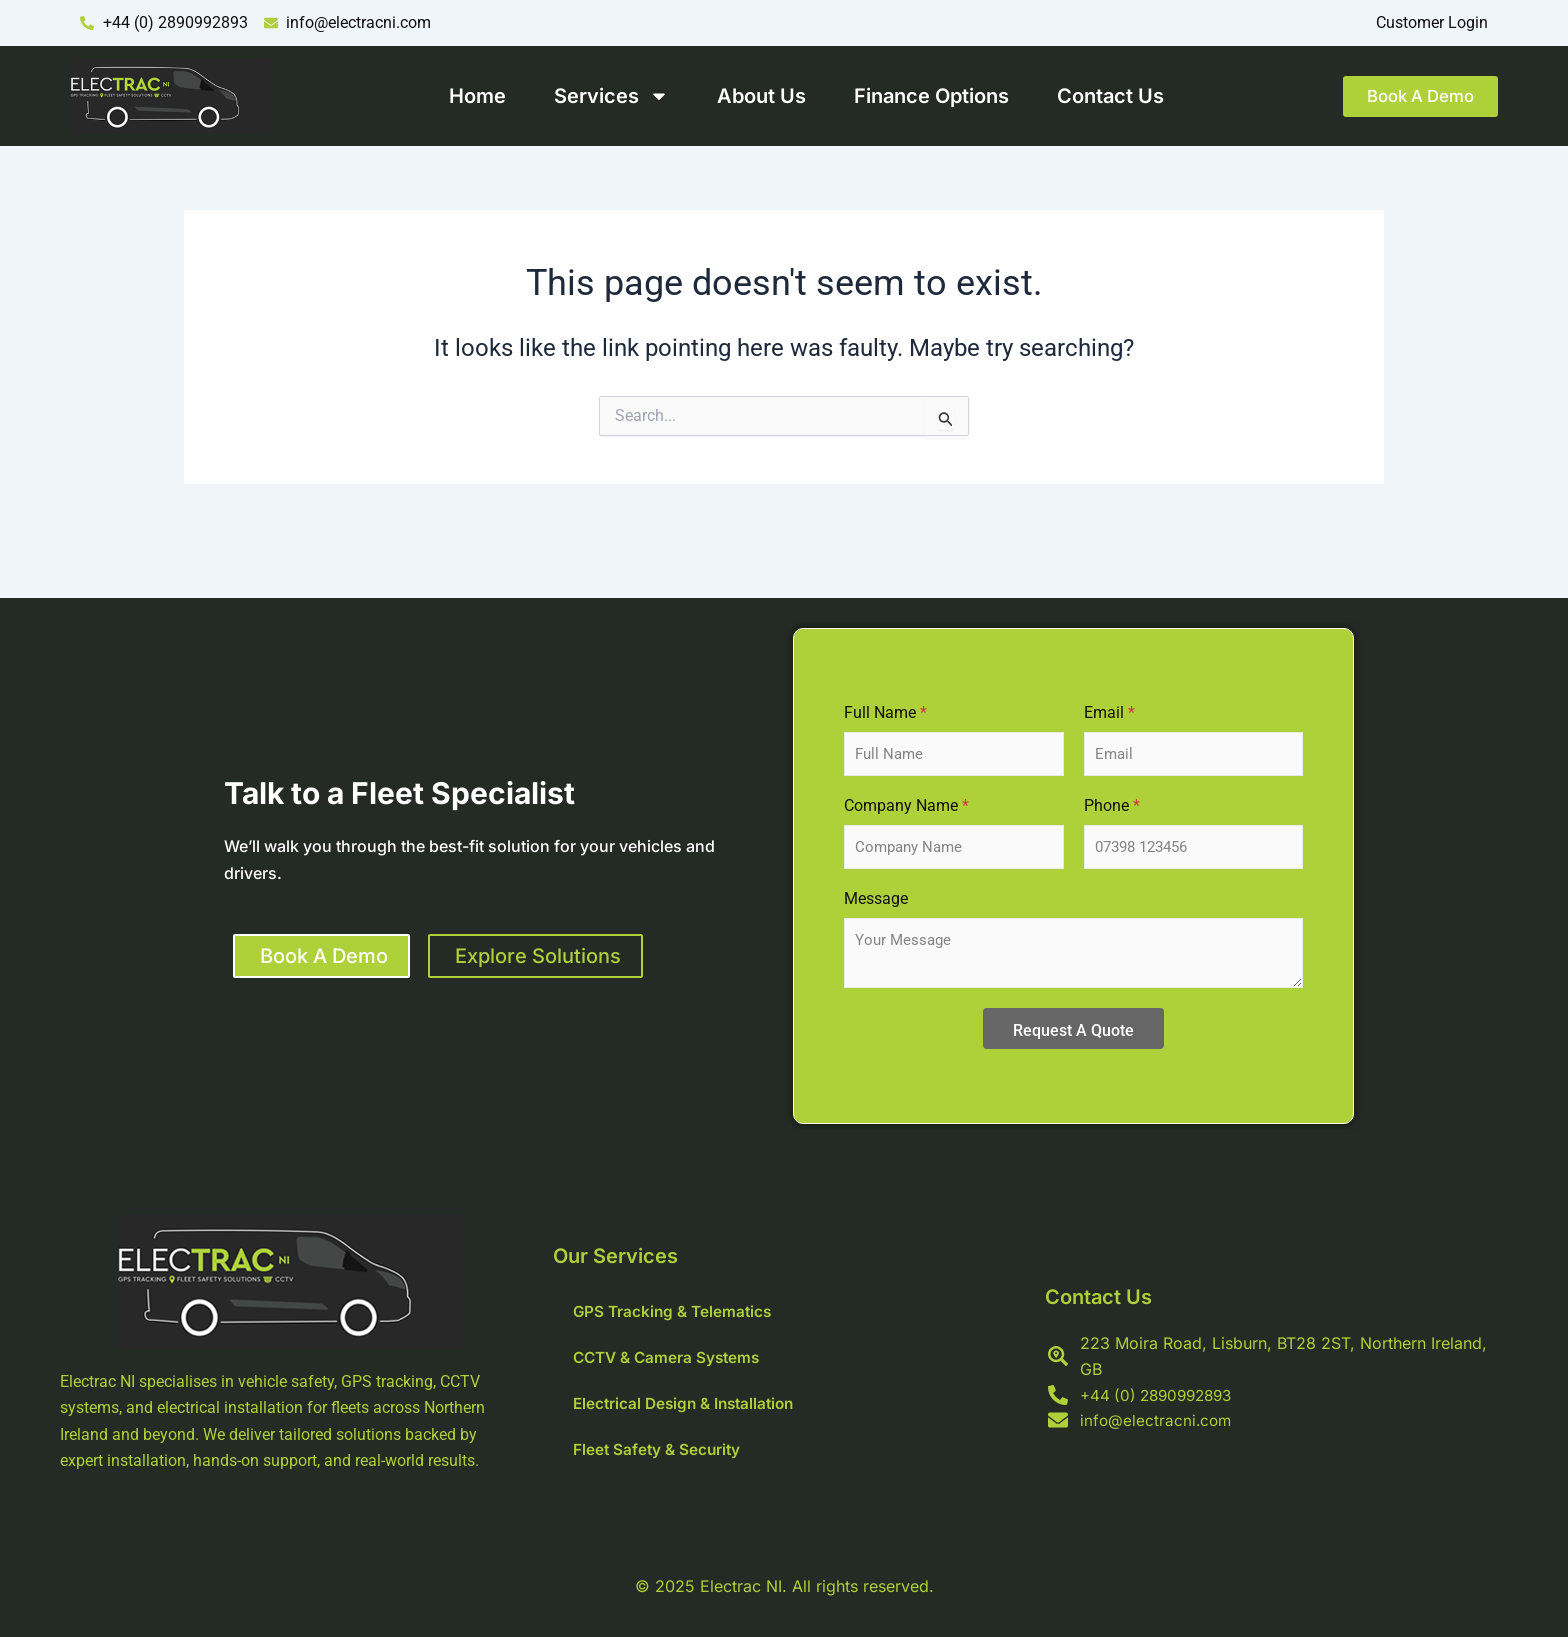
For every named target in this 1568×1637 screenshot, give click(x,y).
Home (467, 96)
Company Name (906, 805)
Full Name (885, 712)
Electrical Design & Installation (689, 1404)
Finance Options (921, 96)
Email (1109, 712)
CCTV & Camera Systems (670, 1358)
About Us (751, 96)
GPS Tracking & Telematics (675, 1312)
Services (601, 96)
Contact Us (1100, 96)
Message (876, 898)
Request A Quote (1073, 1030)
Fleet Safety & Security (659, 1450)
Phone (1112, 805)
